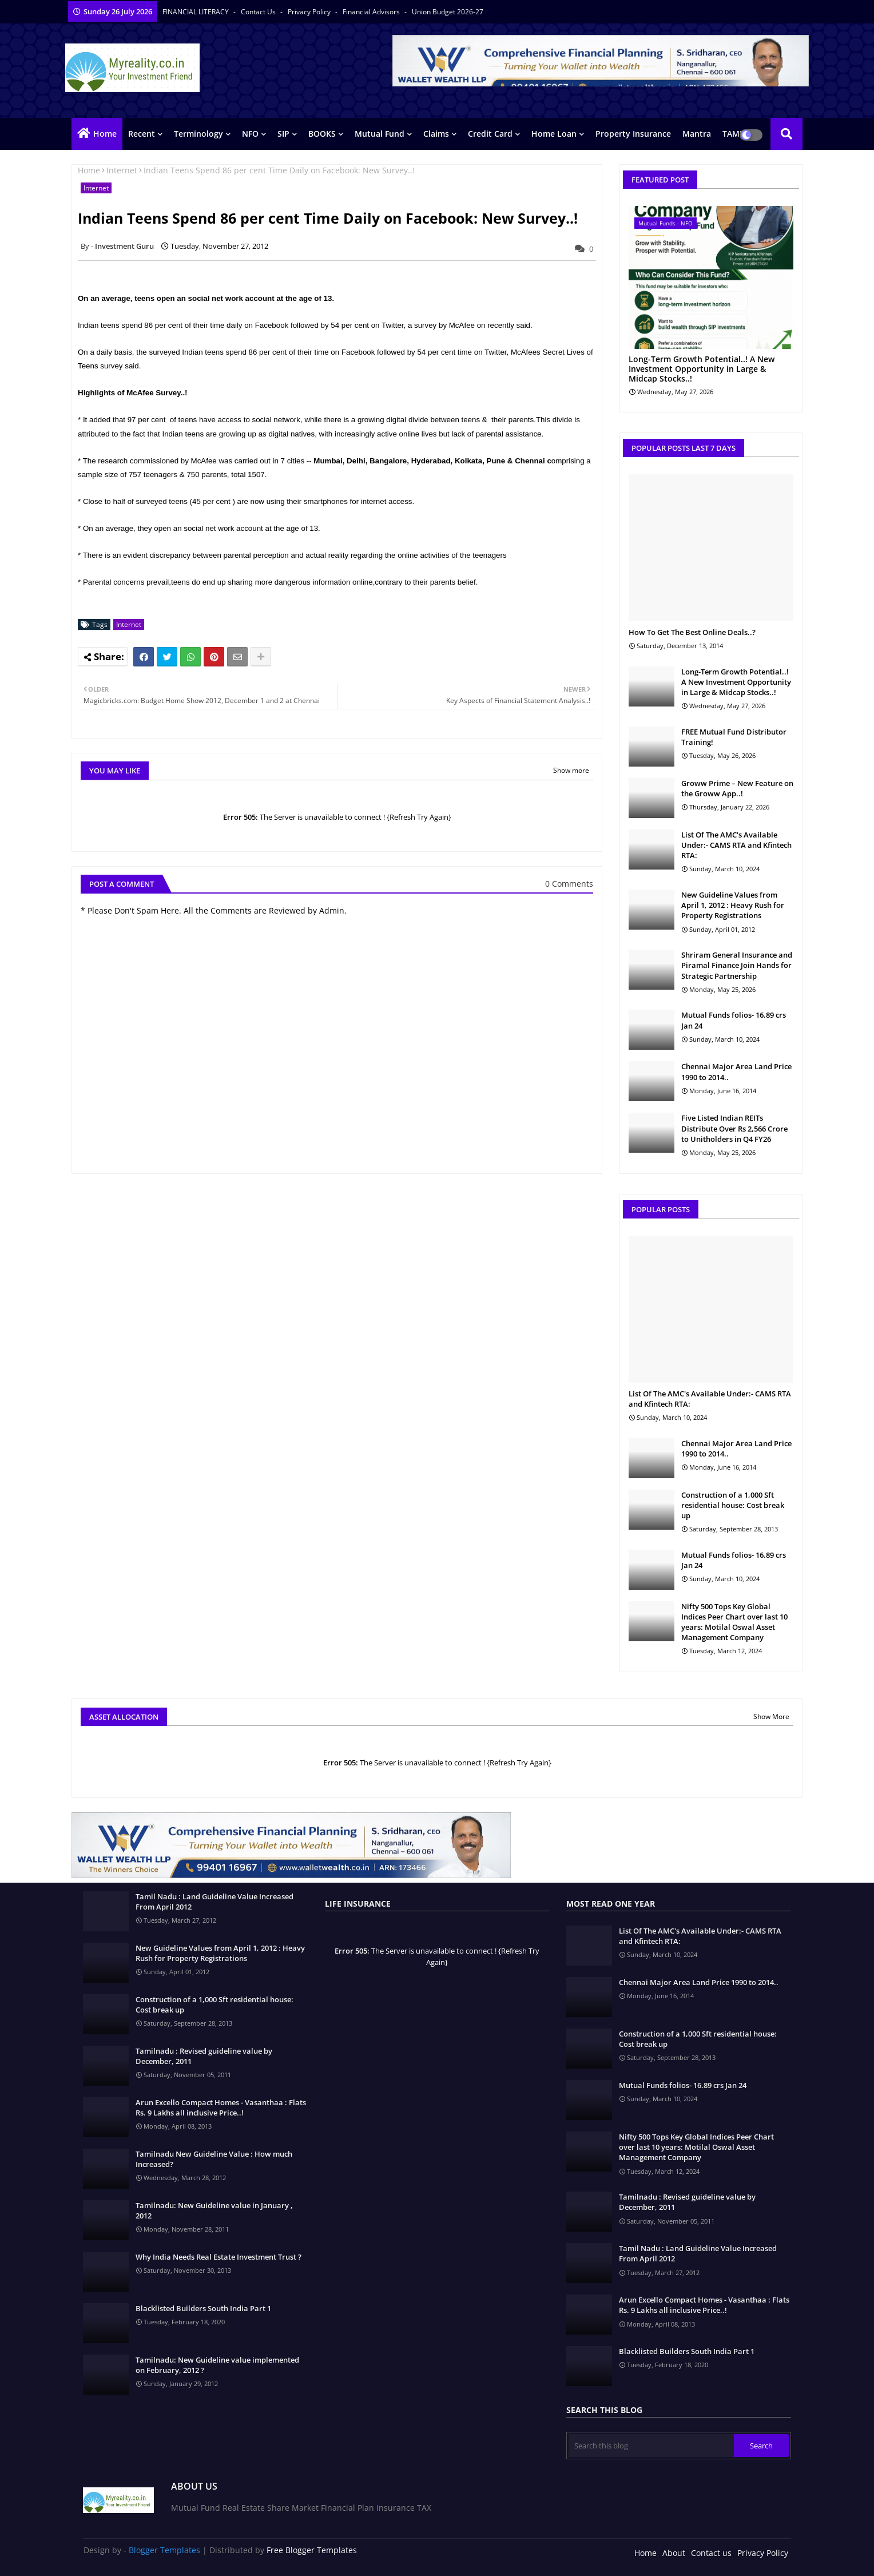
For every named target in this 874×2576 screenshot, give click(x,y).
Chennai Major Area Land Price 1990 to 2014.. (736, 1071)
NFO (250, 133)
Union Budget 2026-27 (447, 12)
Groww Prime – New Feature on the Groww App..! (737, 788)
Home (105, 133)
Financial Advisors (372, 12)
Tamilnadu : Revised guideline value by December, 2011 (204, 2056)
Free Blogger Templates (312, 2550)
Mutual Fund (379, 133)
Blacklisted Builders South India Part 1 (203, 2308)
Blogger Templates (164, 2550)
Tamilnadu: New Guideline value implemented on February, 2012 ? (217, 2365)
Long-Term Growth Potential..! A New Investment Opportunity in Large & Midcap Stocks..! (701, 369)
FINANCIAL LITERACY (196, 12)
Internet (121, 170)
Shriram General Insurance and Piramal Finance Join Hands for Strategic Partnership (736, 965)
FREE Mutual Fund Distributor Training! (733, 737)
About (673, 2552)
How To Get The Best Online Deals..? (692, 632)
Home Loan (554, 133)
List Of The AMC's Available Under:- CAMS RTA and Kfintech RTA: (736, 844)
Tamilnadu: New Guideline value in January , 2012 (214, 2210)
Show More (771, 1716)
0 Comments (569, 883)
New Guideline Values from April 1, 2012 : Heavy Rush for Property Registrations (732, 905)
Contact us (259, 12)
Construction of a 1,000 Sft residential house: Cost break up (732, 1505)
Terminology (198, 133)
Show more (571, 770)
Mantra (696, 133)
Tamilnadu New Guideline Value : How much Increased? (214, 2159)
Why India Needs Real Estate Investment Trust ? (218, 2257)
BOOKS (322, 133)
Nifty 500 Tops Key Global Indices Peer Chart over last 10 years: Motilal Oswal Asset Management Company (734, 1622)
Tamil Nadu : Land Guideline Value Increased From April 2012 (214, 1901)
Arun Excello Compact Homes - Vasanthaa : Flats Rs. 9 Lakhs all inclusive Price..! (221, 2107)
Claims (436, 133)
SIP (283, 133)
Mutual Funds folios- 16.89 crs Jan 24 (733, 1020)
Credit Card (490, 133)
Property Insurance (633, 133)
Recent (141, 133)
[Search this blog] (651, 2445)
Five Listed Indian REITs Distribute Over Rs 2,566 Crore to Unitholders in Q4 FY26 (734, 1128)
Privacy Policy (310, 12)
